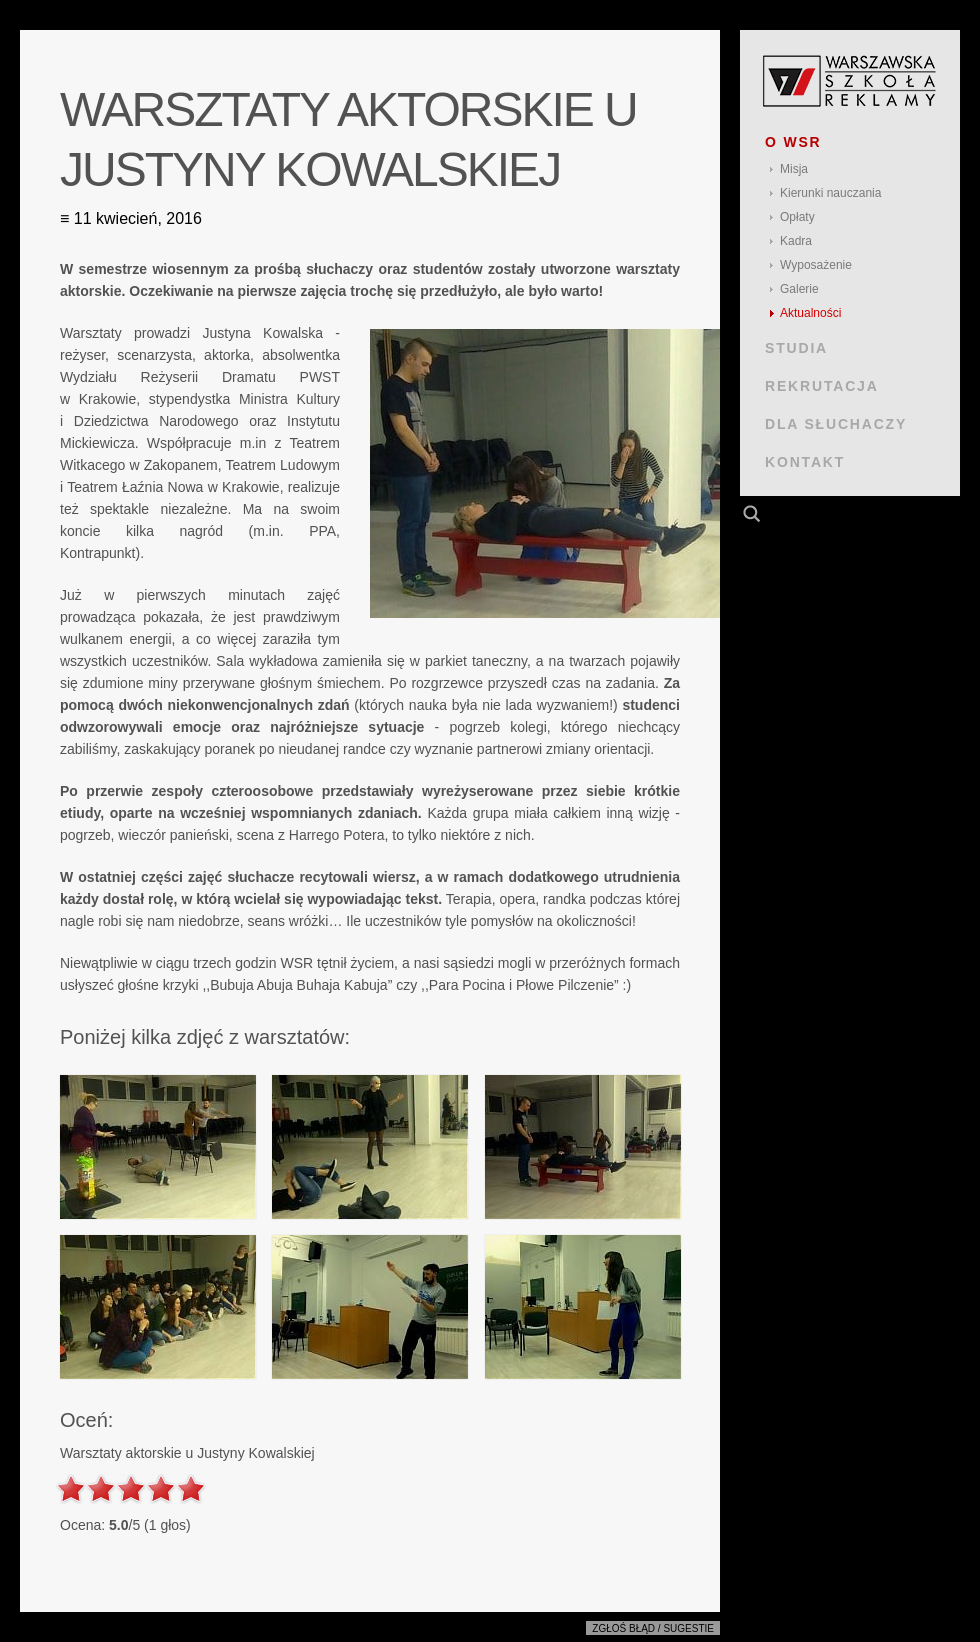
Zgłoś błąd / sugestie (653, 1628)
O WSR (793, 142)
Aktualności (810, 313)
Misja (794, 169)
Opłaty (797, 217)
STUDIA (796, 348)
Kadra (796, 241)
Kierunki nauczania (830, 193)
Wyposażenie (816, 265)
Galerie (799, 289)
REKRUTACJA (822, 386)
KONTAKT (805, 462)
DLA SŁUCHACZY (836, 424)
